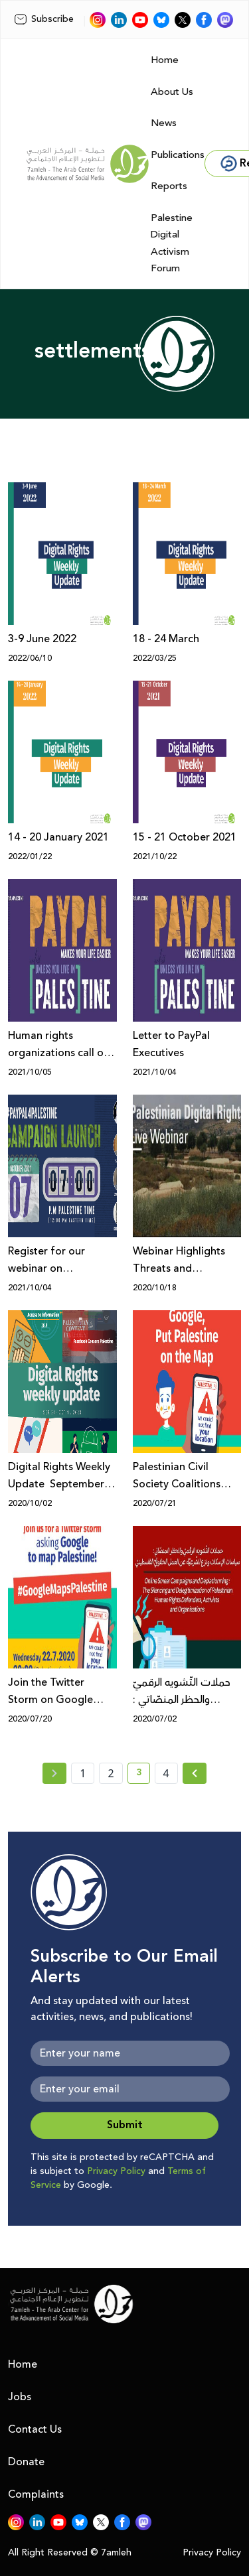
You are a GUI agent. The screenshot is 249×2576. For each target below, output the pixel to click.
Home (165, 60)
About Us (172, 92)
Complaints (36, 2494)
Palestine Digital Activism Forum (172, 243)
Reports (169, 186)
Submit (125, 2125)
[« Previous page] (54, 1773)
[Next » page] (195, 1773)
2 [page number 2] (111, 1773)
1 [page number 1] (83, 1773)
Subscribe (44, 19)
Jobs (19, 2397)
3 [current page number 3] (143, 1774)
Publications (178, 155)
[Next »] (195, 1773)
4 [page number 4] (166, 1773)
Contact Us (35, 2429)
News (164, 123)
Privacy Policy (116, 2171)
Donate (26, 2462)
